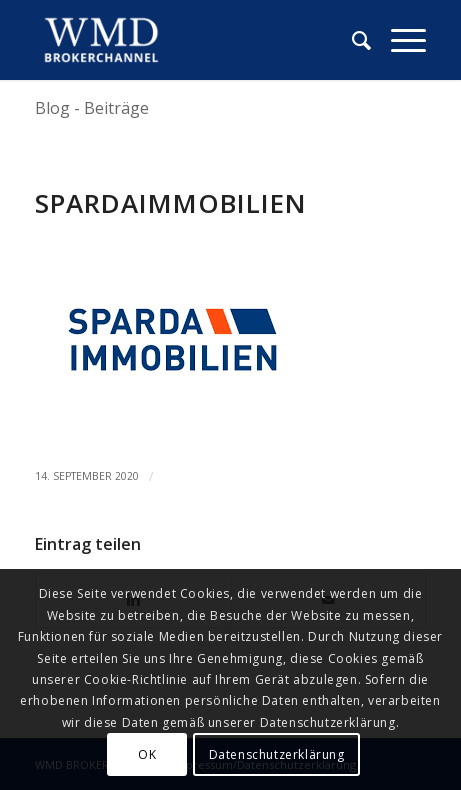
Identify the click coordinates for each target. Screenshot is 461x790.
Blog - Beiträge (92, 108)
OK (147, 754)
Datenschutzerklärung (277, 754)
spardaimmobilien (171, 203)
